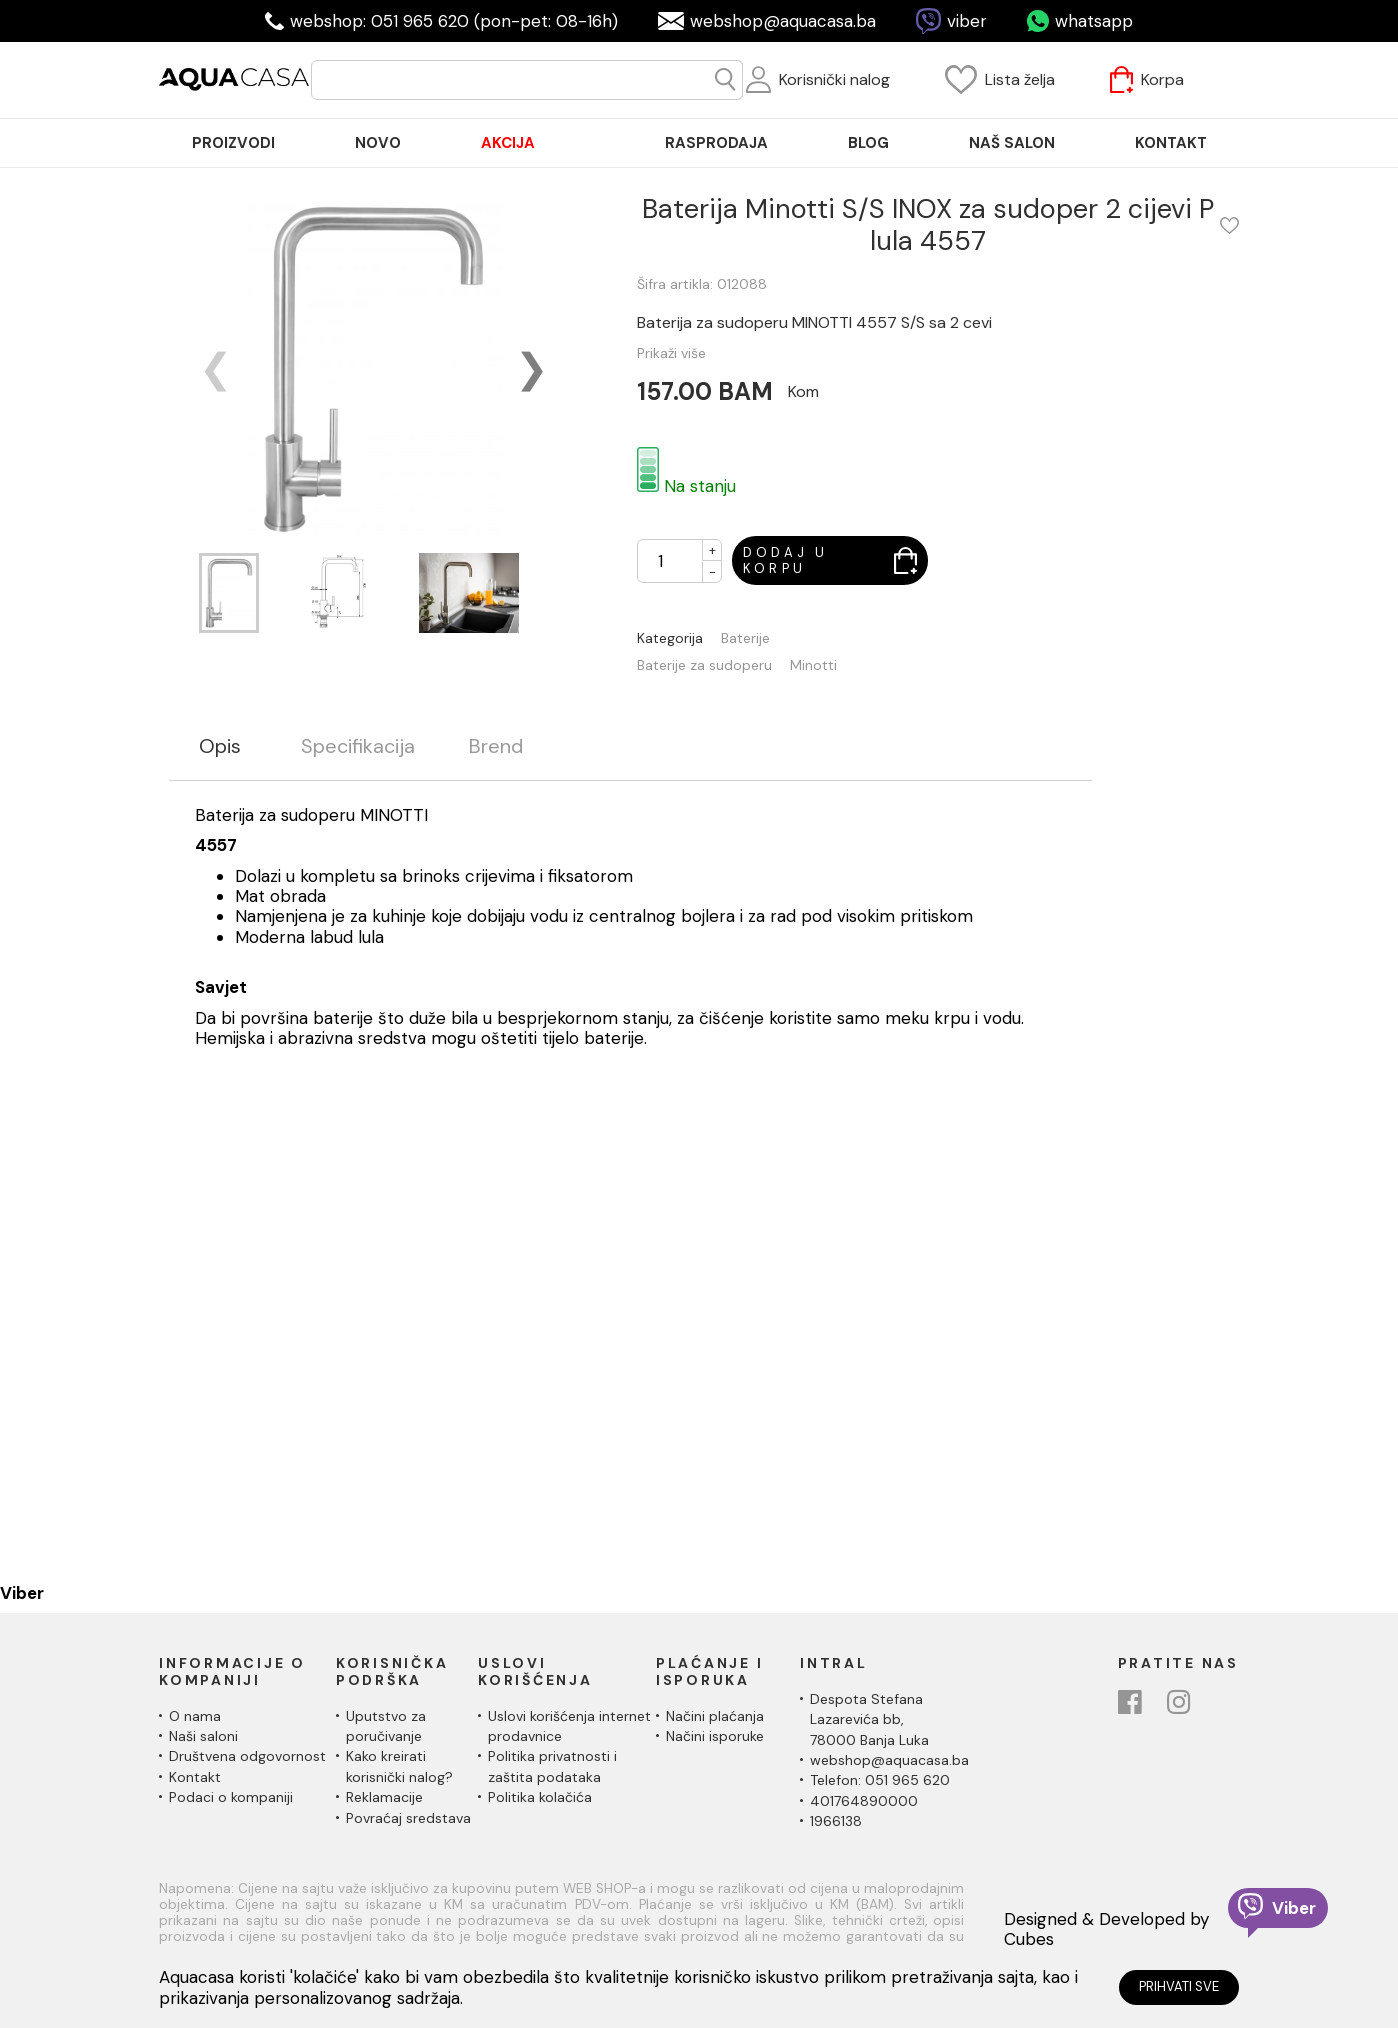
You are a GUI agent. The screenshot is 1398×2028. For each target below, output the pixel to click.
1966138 (836, 1821)
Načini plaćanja (715, 1716)
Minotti (813, 665)
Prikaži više (671, 353)
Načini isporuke (715, 1736)
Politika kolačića (540, 1797)
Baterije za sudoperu (704, 665)
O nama (195, 1716)
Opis (220, 746)
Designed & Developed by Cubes (1106, 1929)
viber (967, 21)
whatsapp (1094, 21)
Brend (496, 746)
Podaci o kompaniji (231, 1797)
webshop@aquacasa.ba (783, 21)
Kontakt (195, 1777)
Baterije (745, 638)
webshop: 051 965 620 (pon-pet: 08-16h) (454, 21)
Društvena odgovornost (247, 1756)
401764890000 (864, 1801)
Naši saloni (203, 1736)
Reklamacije (384, 1797)
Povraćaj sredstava (408, 1818)
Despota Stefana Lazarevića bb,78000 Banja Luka (869, 1719)
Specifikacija (358, 746)
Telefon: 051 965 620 (880, 1780)
